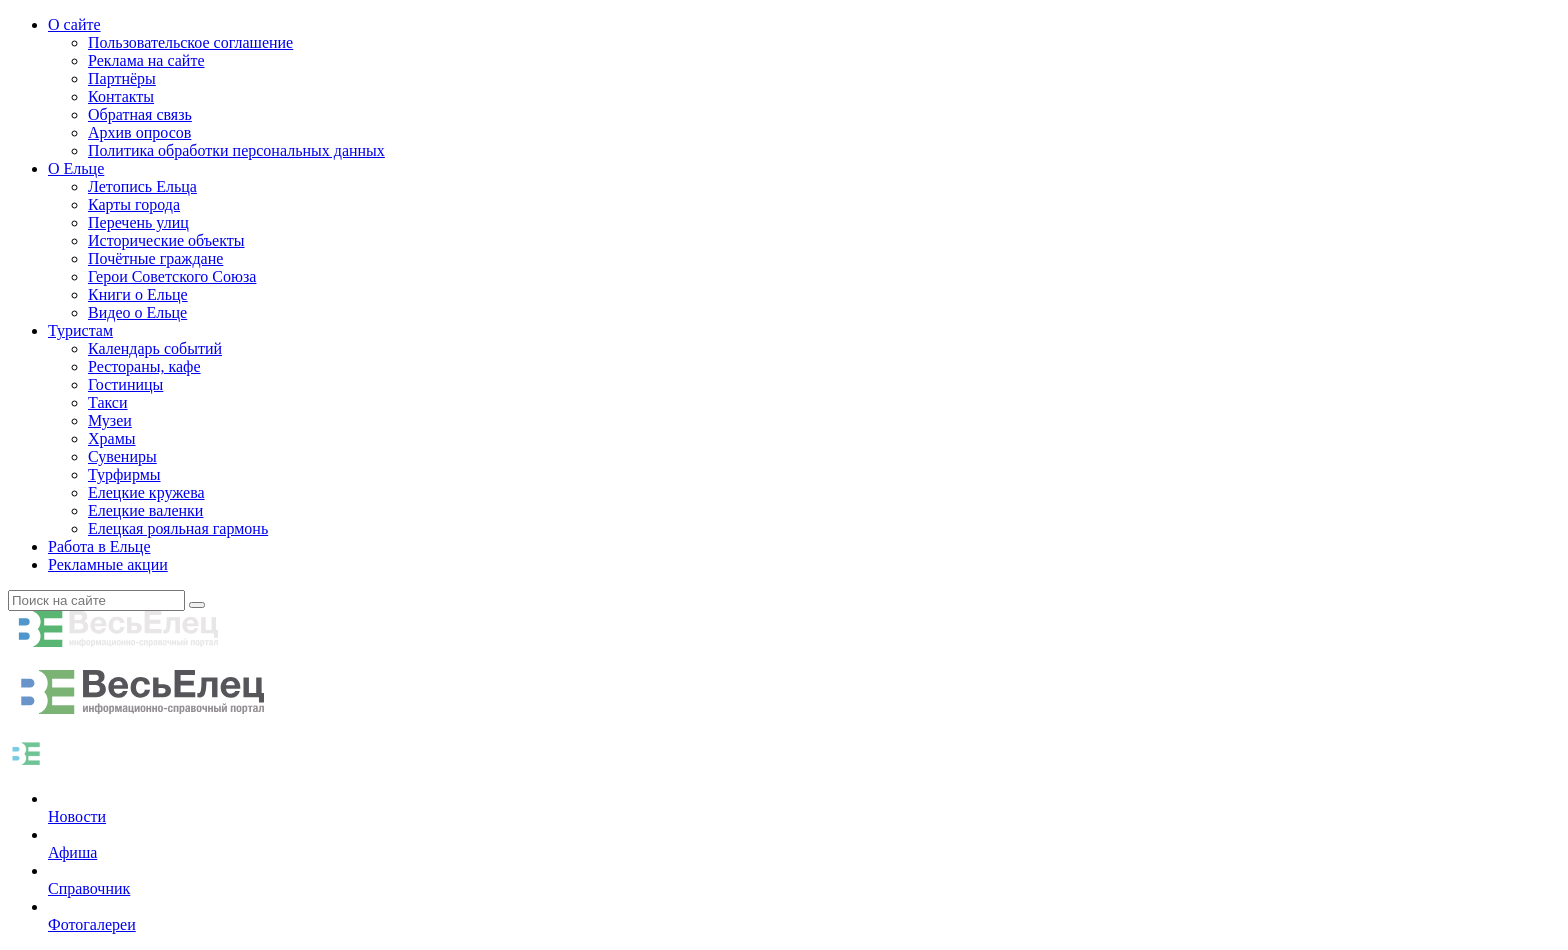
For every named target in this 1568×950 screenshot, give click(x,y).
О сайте (74, 24)
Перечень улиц (138, 222)
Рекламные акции (108, 564)
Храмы (112, 438)
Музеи (110, 420)
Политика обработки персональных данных (236, 150)
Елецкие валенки (145, 510)
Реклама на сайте (146, 60)
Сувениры (122, 456)
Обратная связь (140, 114)
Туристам (80, 330)
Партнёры (122, 78)
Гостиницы (125, 384)
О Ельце (76, 168)
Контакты (121, 96)
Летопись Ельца (142, 186)
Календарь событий (155, 348)
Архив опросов (139, 132)
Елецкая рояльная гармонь (178, 528)
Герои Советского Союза (172, 276)
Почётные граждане (155, 258)
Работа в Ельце (99, 546)
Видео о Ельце (137, 312)
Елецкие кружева (146, 492)
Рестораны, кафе (144, 366)
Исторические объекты (166, 240)
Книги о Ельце (138, 294)
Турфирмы (124, 474)
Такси (108, 402)
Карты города (134, 204)
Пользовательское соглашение (190, 42)
